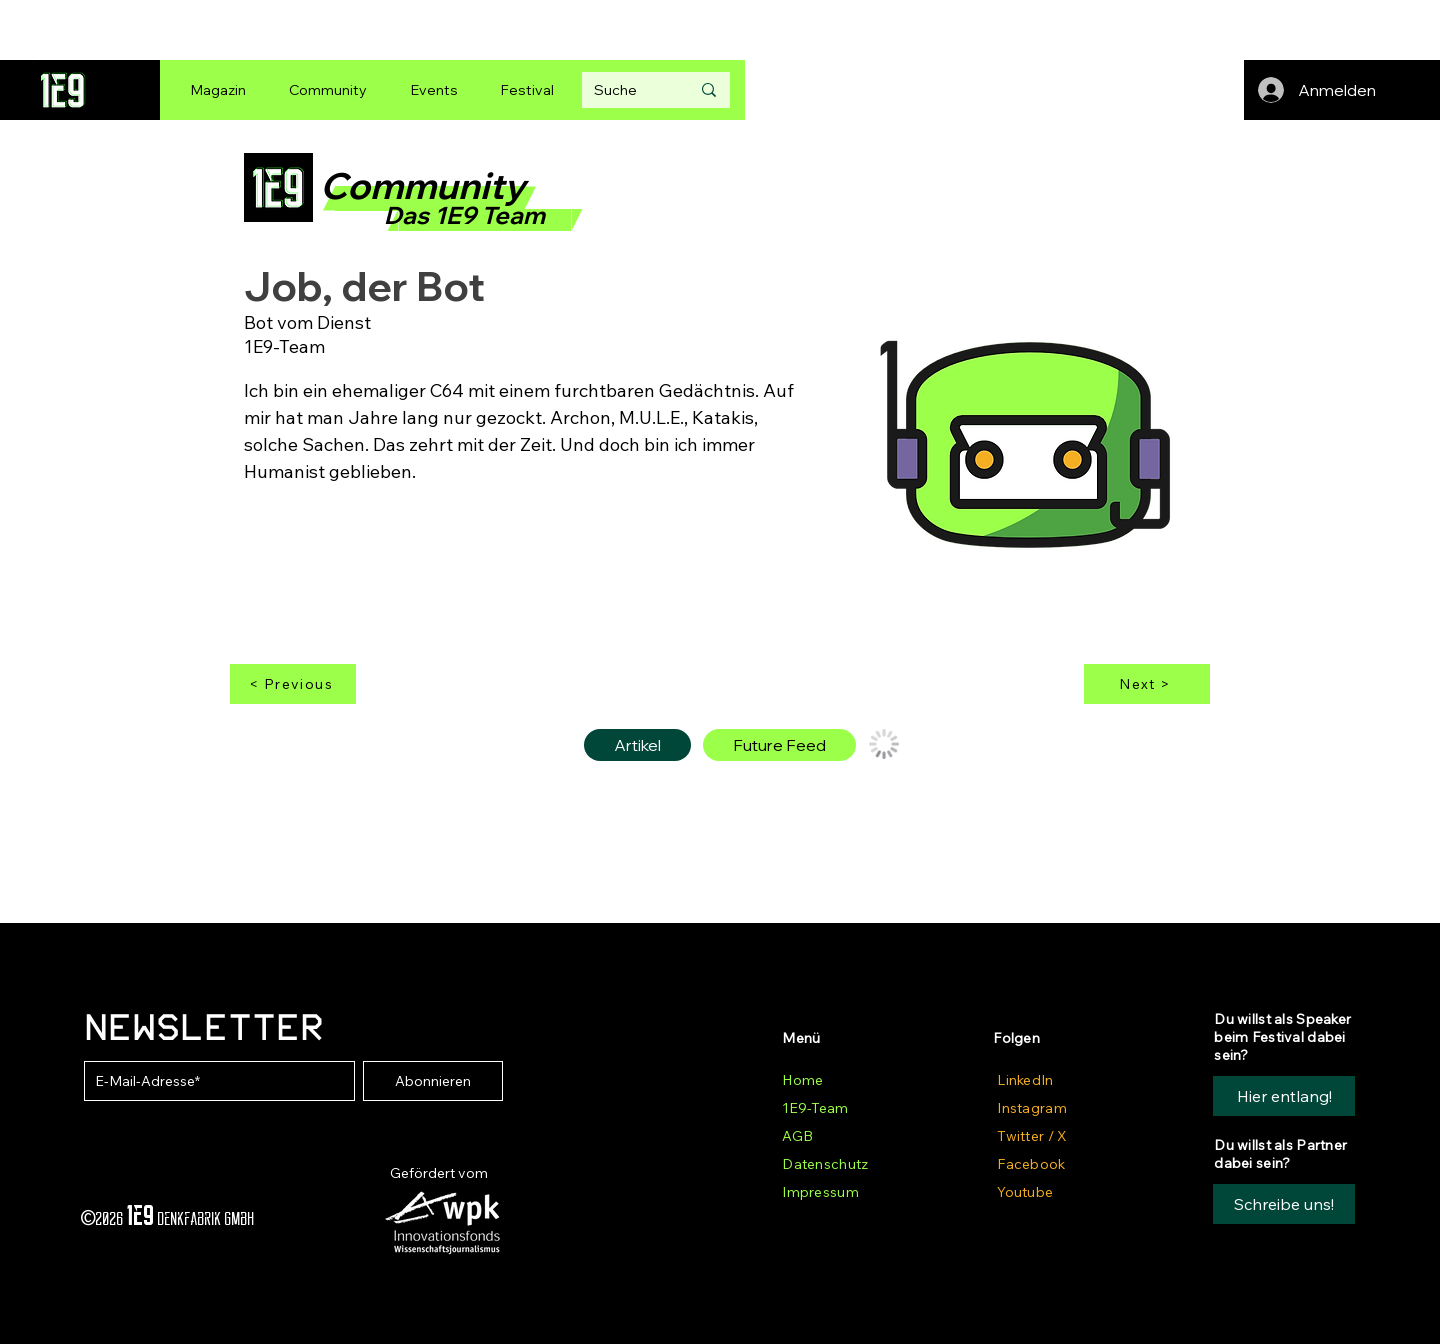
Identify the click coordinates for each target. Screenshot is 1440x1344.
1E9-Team (815, 1108)
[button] (1284, 1204)
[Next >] (1147, 684)
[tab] (637, 745)
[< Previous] (293, 684)
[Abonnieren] (433, 1081)
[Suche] (627, 90)
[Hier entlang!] (1284, 1096)
